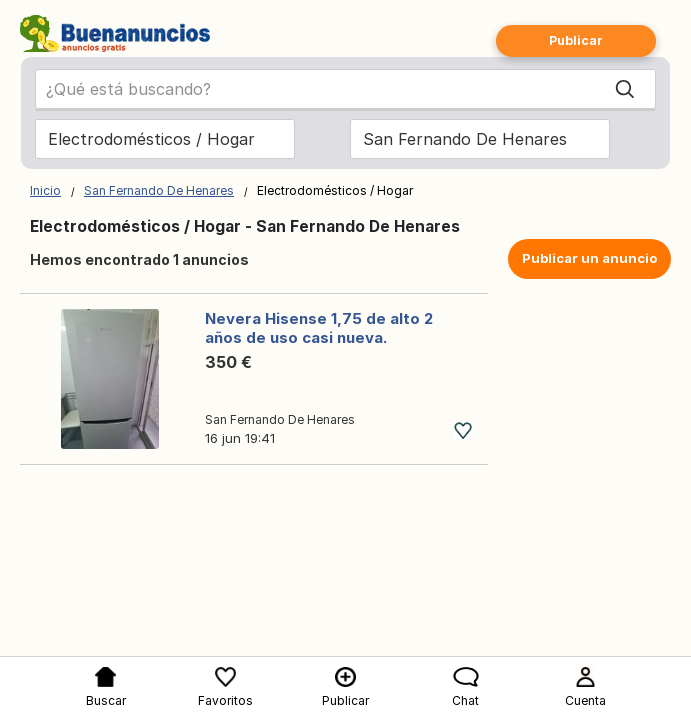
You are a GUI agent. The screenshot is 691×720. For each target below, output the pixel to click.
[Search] (625, 89)
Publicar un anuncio (589, 258)
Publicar (576, 40)
